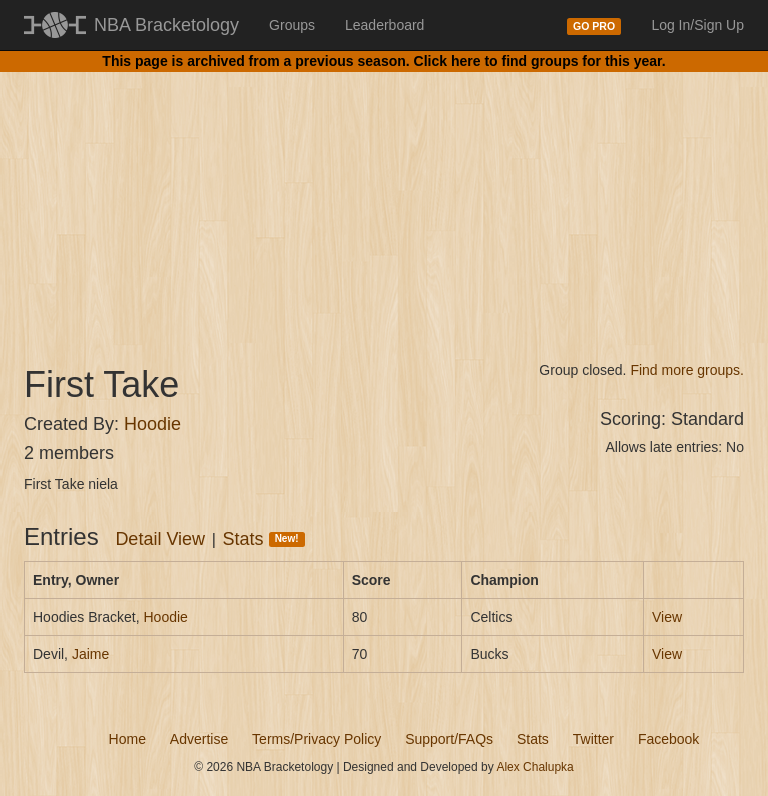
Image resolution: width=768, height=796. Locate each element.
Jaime (90, 654)
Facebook (668, 739)
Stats (264, 539)
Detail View (160, 539)
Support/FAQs (449, 739)
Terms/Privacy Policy (316, 739)
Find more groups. (687, 370)
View (667, 617)
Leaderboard (384, 25)
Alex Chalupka (534, 767)
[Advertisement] (384, 200)
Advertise (199, 739)
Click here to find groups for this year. (540, 61)
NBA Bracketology (166, 25)
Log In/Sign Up (697, 25)
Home (127, 739)
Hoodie (152, 424)
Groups (292, 25)
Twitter (593, 739)
